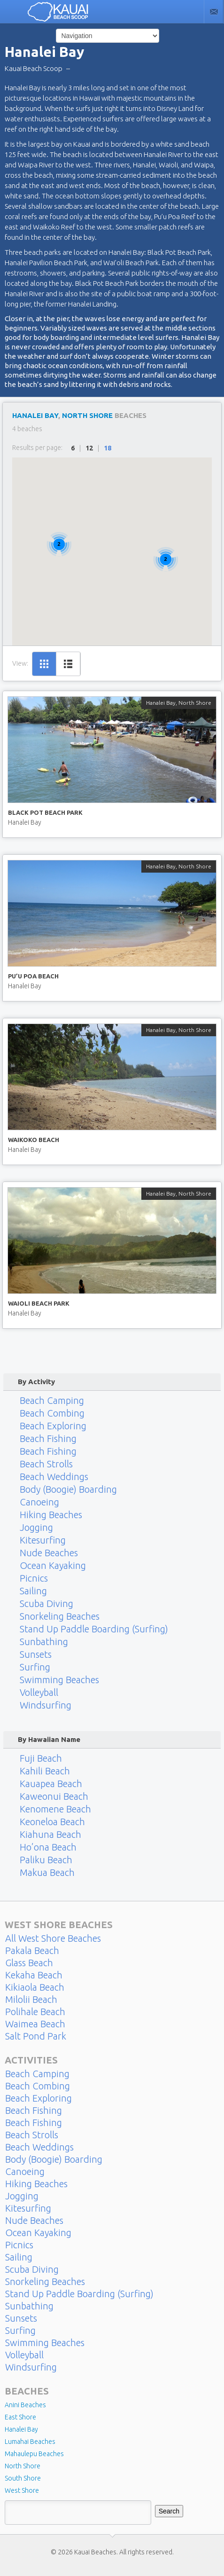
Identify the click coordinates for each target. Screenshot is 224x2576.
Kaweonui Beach (54, 1796)
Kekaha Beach (33, 1975)
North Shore (87, 415)
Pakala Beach (32, 1951)
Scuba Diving (46, 1603)
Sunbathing (44, 1641)
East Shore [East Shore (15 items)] (20, 2417)
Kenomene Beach (55, 1809)
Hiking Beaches (51, 1515)
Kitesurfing (43, 1540)
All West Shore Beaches (53, 1938)
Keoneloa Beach (52, 1822)
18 (107, 448)
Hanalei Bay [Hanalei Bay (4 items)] (21, 2429)
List (68, 664)
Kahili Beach (45, 1771)
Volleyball (39, 1692)
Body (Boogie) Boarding (68, 1489)
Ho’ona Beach (48, 1847)
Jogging (36, 1527)
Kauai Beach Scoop (33, 68)
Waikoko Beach (33, 1139)
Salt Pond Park (35, 2036)
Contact (214, 12)
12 (89, 448)
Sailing (33, 1591)
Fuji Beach (41, 1758)
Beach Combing (52, 1413)
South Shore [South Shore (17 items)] (23, 2478)
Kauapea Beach (51, 1783)
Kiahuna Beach (50, 1834)
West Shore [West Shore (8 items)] (22, 2490)
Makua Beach (47, 1872)
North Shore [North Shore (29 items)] (22, 2466)
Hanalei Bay (35, 415)
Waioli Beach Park (39, 1303)
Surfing (35, 1667)
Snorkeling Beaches (60, 1616)
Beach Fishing (48, 1438)
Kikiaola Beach (34, 1987)
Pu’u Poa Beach (33, 976)
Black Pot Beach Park (45, 812)
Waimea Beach (35, 2024)
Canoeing (39, 1502)
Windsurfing (45, 1705)
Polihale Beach (35, 2012)
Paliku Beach (46, 1860)
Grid (44, 664)
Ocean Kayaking (53, 1565)
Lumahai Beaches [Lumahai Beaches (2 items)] (30, 2441)
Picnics (34, 1578)
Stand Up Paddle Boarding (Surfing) (94, 1629)
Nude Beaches (49, 1553)
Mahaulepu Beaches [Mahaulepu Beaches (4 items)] (34, 2454)
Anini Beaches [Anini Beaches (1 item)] (25, 2405)
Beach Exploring (53, 1426)
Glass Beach (29, 1963)
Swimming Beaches (59, 1680)
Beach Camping (52, 1400)
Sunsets (36, 1654)
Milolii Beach (31, 1999)
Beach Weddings (54, 1476)
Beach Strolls (46, 1464)
